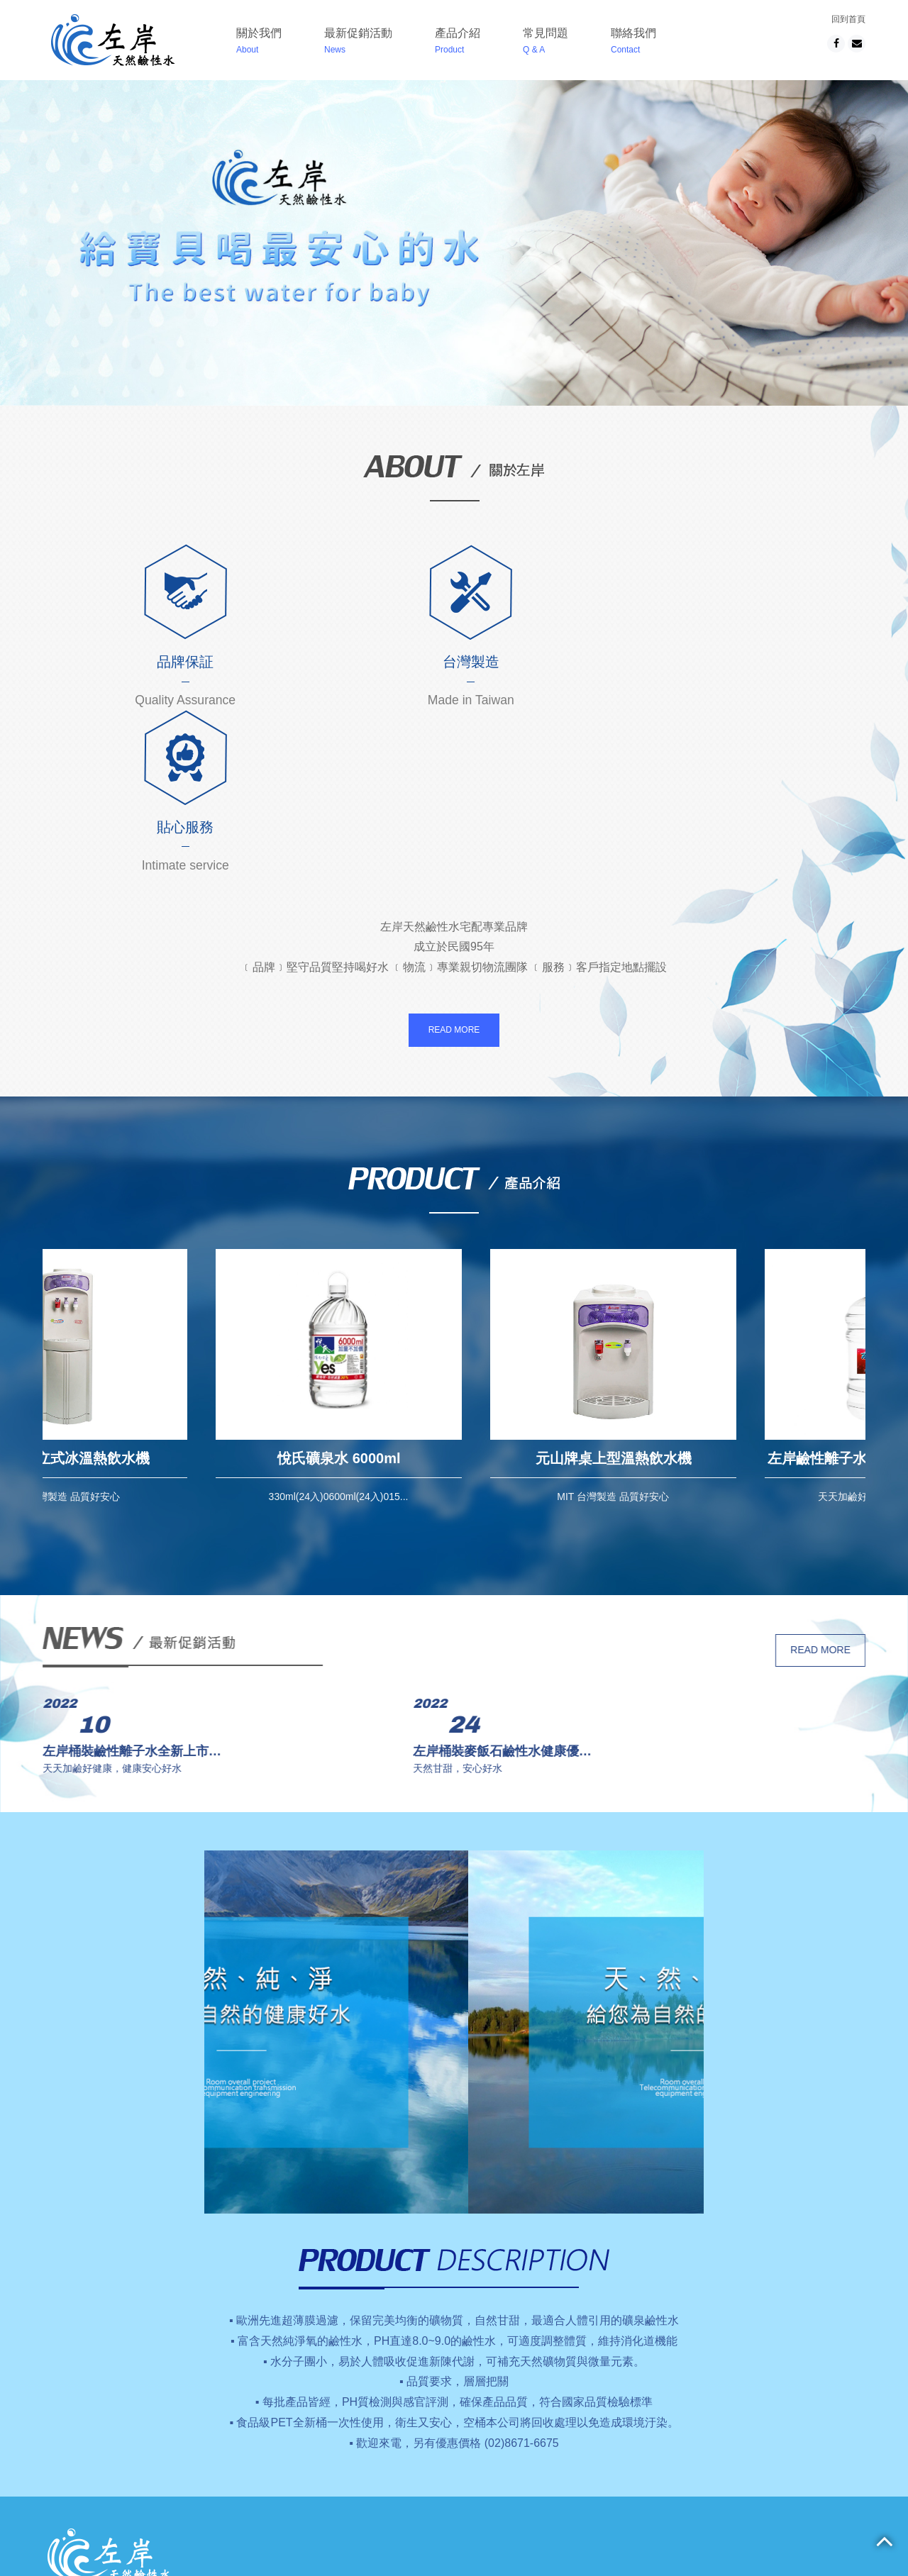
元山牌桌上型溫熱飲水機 (729, 1293)
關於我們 (255, 43)
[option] (180, 1211)
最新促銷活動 (355, 43)
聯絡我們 (630, 43)
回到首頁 (848, 19)
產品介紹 (454, 43)
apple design (515, 2483)
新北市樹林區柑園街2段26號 (580, 2432)
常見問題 (542, 43)
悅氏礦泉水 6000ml (454, 1293)
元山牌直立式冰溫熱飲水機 (180, 1293)
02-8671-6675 (546, 2466)
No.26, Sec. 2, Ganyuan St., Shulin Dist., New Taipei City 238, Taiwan (639, 2449)
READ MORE (454, 865)
